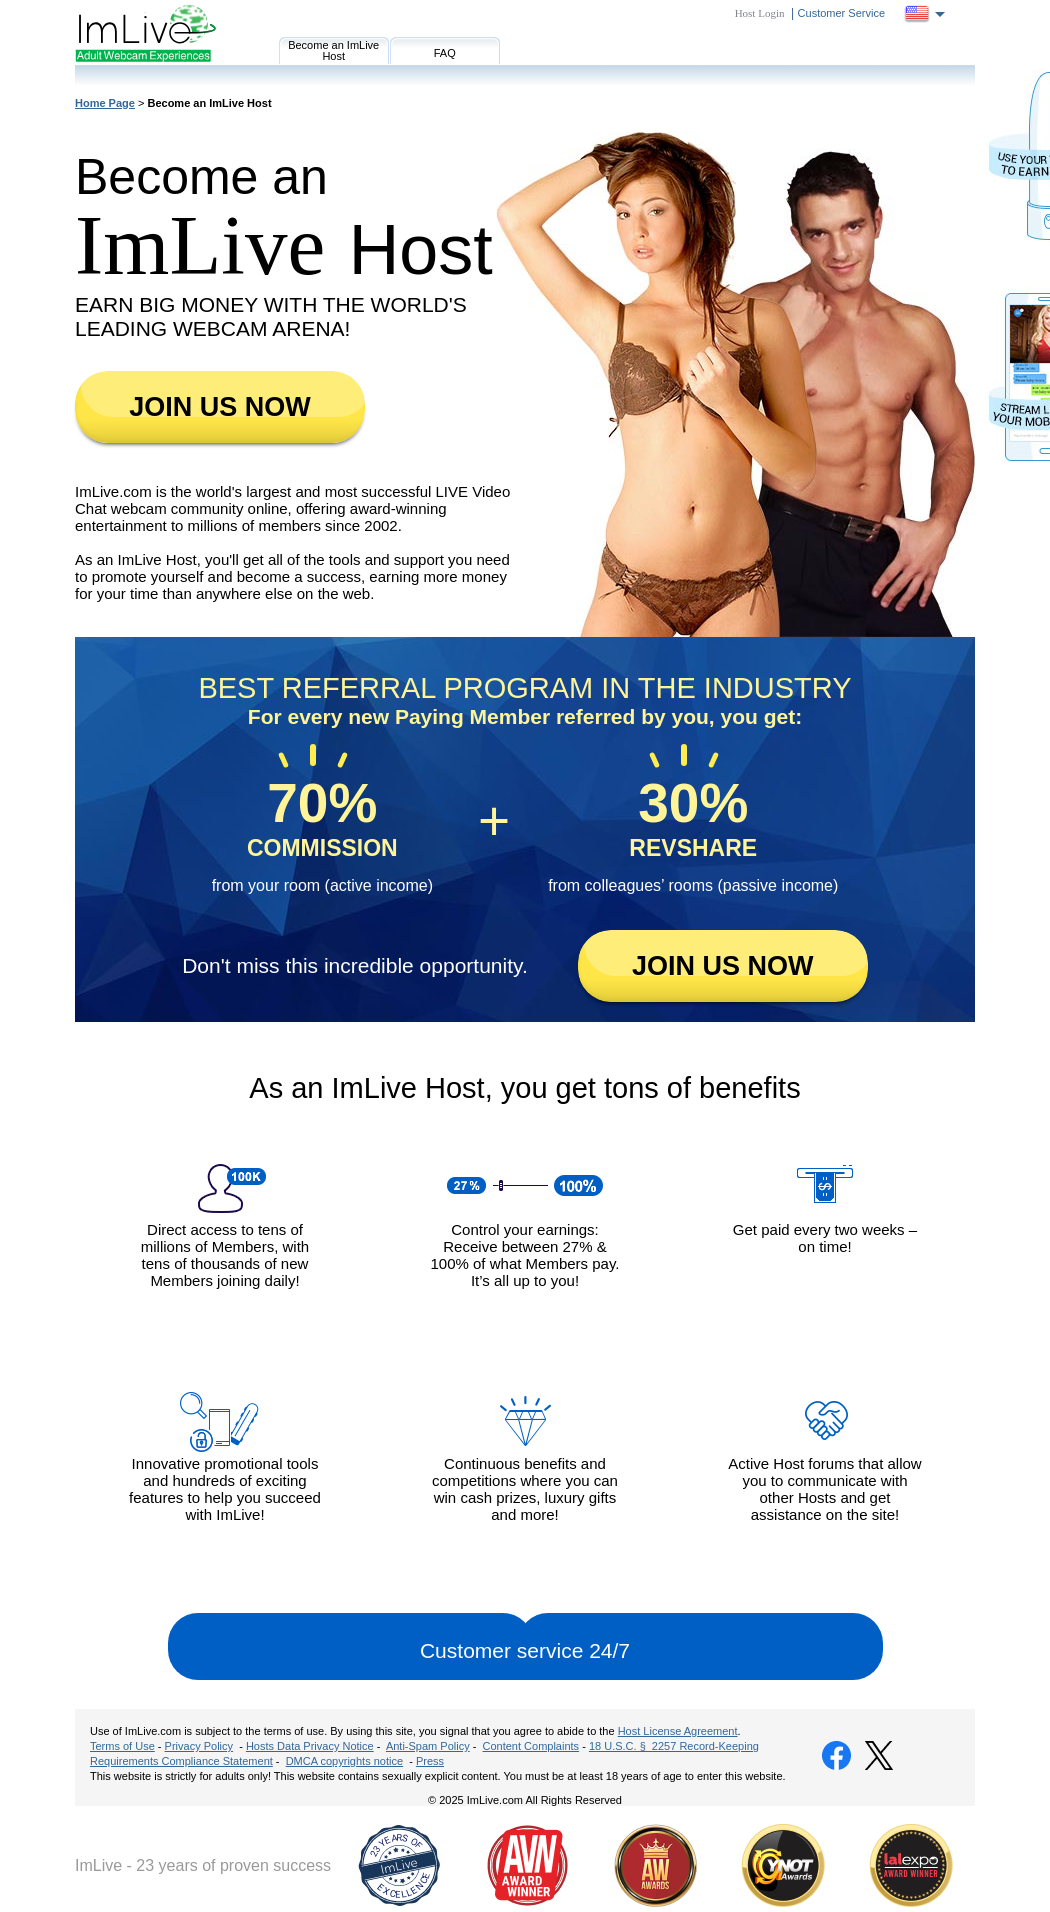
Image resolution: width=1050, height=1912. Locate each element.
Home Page (105, 103)
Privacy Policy (199, 1746)
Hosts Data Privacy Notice (310, 1746)
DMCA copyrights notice (344, 1761)
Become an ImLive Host (333, 50)
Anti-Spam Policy (428, 1746)
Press (430, 1761)
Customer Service (841, 13)
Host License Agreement (678, 1731)
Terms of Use (122, 1746)
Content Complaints (531, 1746)
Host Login (760, 13)
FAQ (445, 53)
